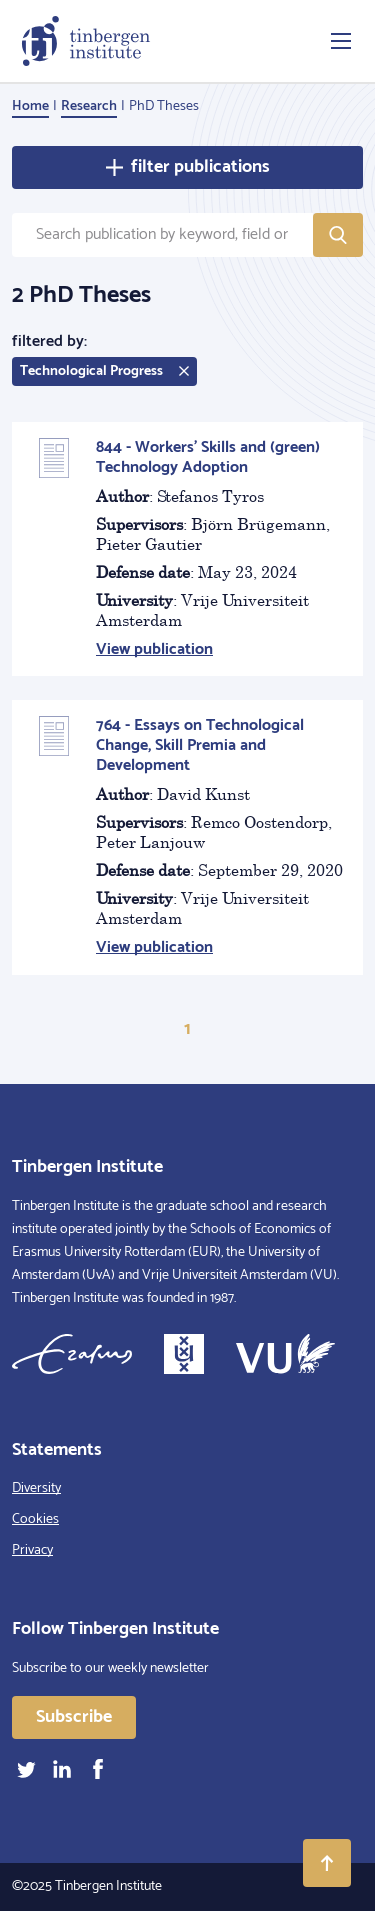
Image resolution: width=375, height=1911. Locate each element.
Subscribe (74, 1717)
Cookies (35, 1519)
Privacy (32, 1550)
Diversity (36, 1488)
